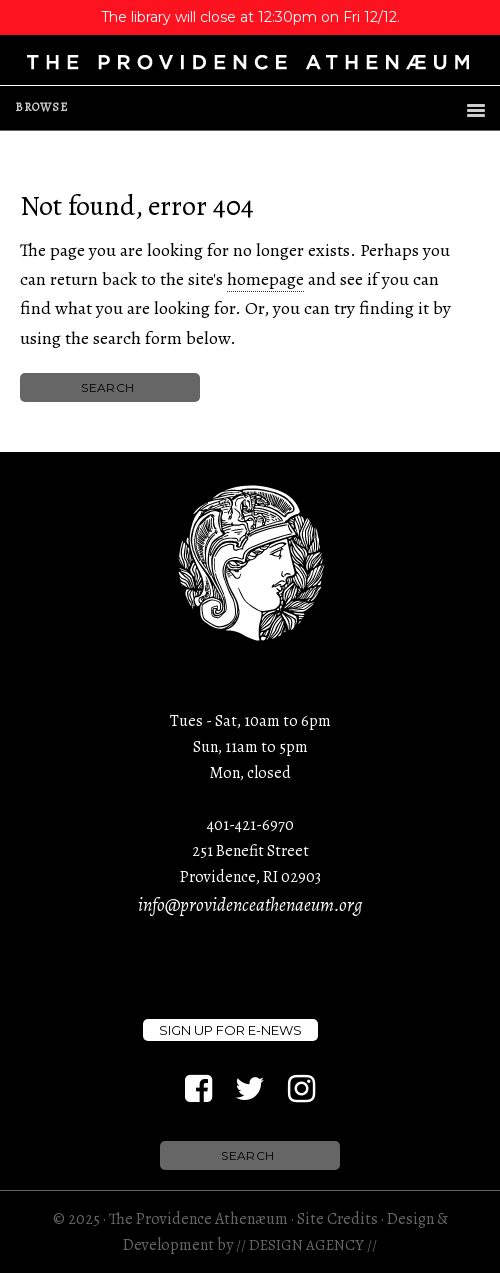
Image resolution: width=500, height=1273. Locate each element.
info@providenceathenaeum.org (250, 905)
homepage (265, 279)
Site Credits (337, 1219)
